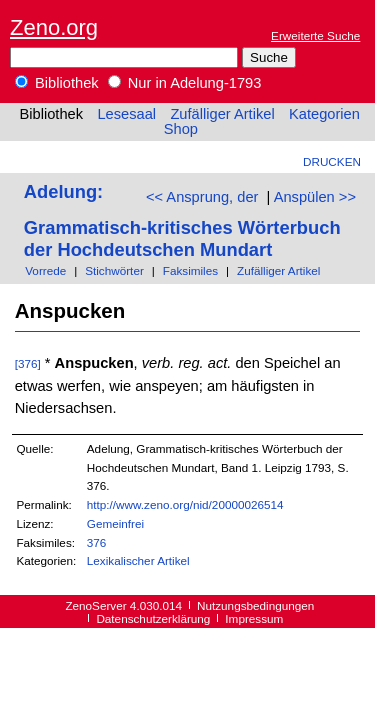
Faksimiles (190, 270)
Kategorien (324, 114)
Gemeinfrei (115, 523)
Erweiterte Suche (315, 35)
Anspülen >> (315, 197)
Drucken (332, 161)
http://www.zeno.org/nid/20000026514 (185, 504)
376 (97, 542)
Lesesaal (126, 114)
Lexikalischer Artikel (138, 560)
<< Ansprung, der (202, 197)
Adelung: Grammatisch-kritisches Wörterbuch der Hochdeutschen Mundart (182, 220)
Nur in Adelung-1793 (185, 83)
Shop (181, 129)
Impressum (254, 618)
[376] (28, 363)
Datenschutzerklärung (153, 618)
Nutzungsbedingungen (255, 605)
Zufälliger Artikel (222, 114)
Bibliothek (57, 83)
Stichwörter (114, 270)
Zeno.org (54, 27)
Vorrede (45, 270)
